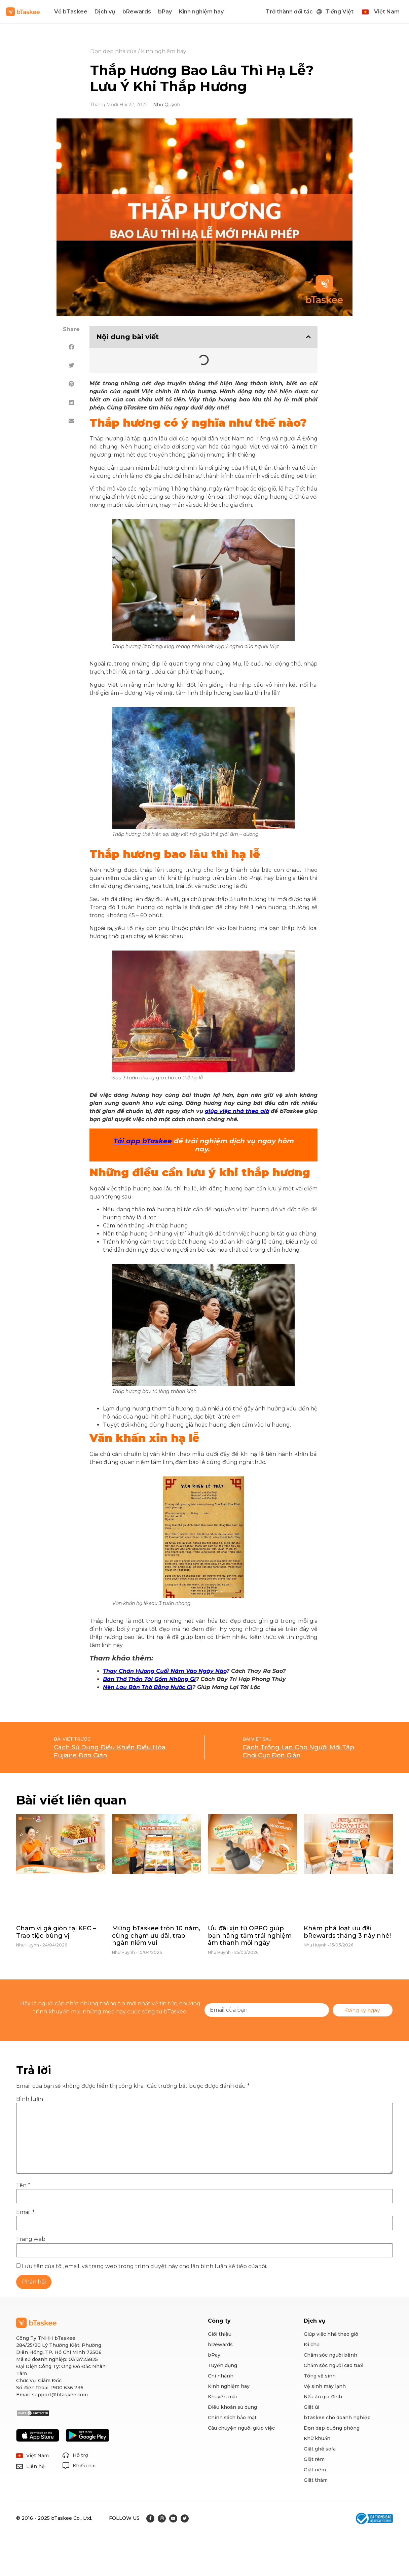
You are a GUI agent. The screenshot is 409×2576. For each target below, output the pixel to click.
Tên (23, 2185)
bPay (165, 11)
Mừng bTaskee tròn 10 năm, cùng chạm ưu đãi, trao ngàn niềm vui (156, 1935)
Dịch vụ (105, 11)
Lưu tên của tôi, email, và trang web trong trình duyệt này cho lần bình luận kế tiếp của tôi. (144, 2266)
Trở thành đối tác (289, 11)
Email (25, 2212)
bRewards (136, 11)
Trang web (30, 2239)
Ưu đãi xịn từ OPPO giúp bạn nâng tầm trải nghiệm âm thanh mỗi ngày (250, 1935)
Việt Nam (387, 11)
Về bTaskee (70, 11)
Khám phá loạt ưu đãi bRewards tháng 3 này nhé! (347, 1932)
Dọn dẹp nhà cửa (113, 51)
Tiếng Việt (339, 11)
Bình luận (29, 2099)
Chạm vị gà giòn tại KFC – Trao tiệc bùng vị (56, 1932)
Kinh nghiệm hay (201, 11)
